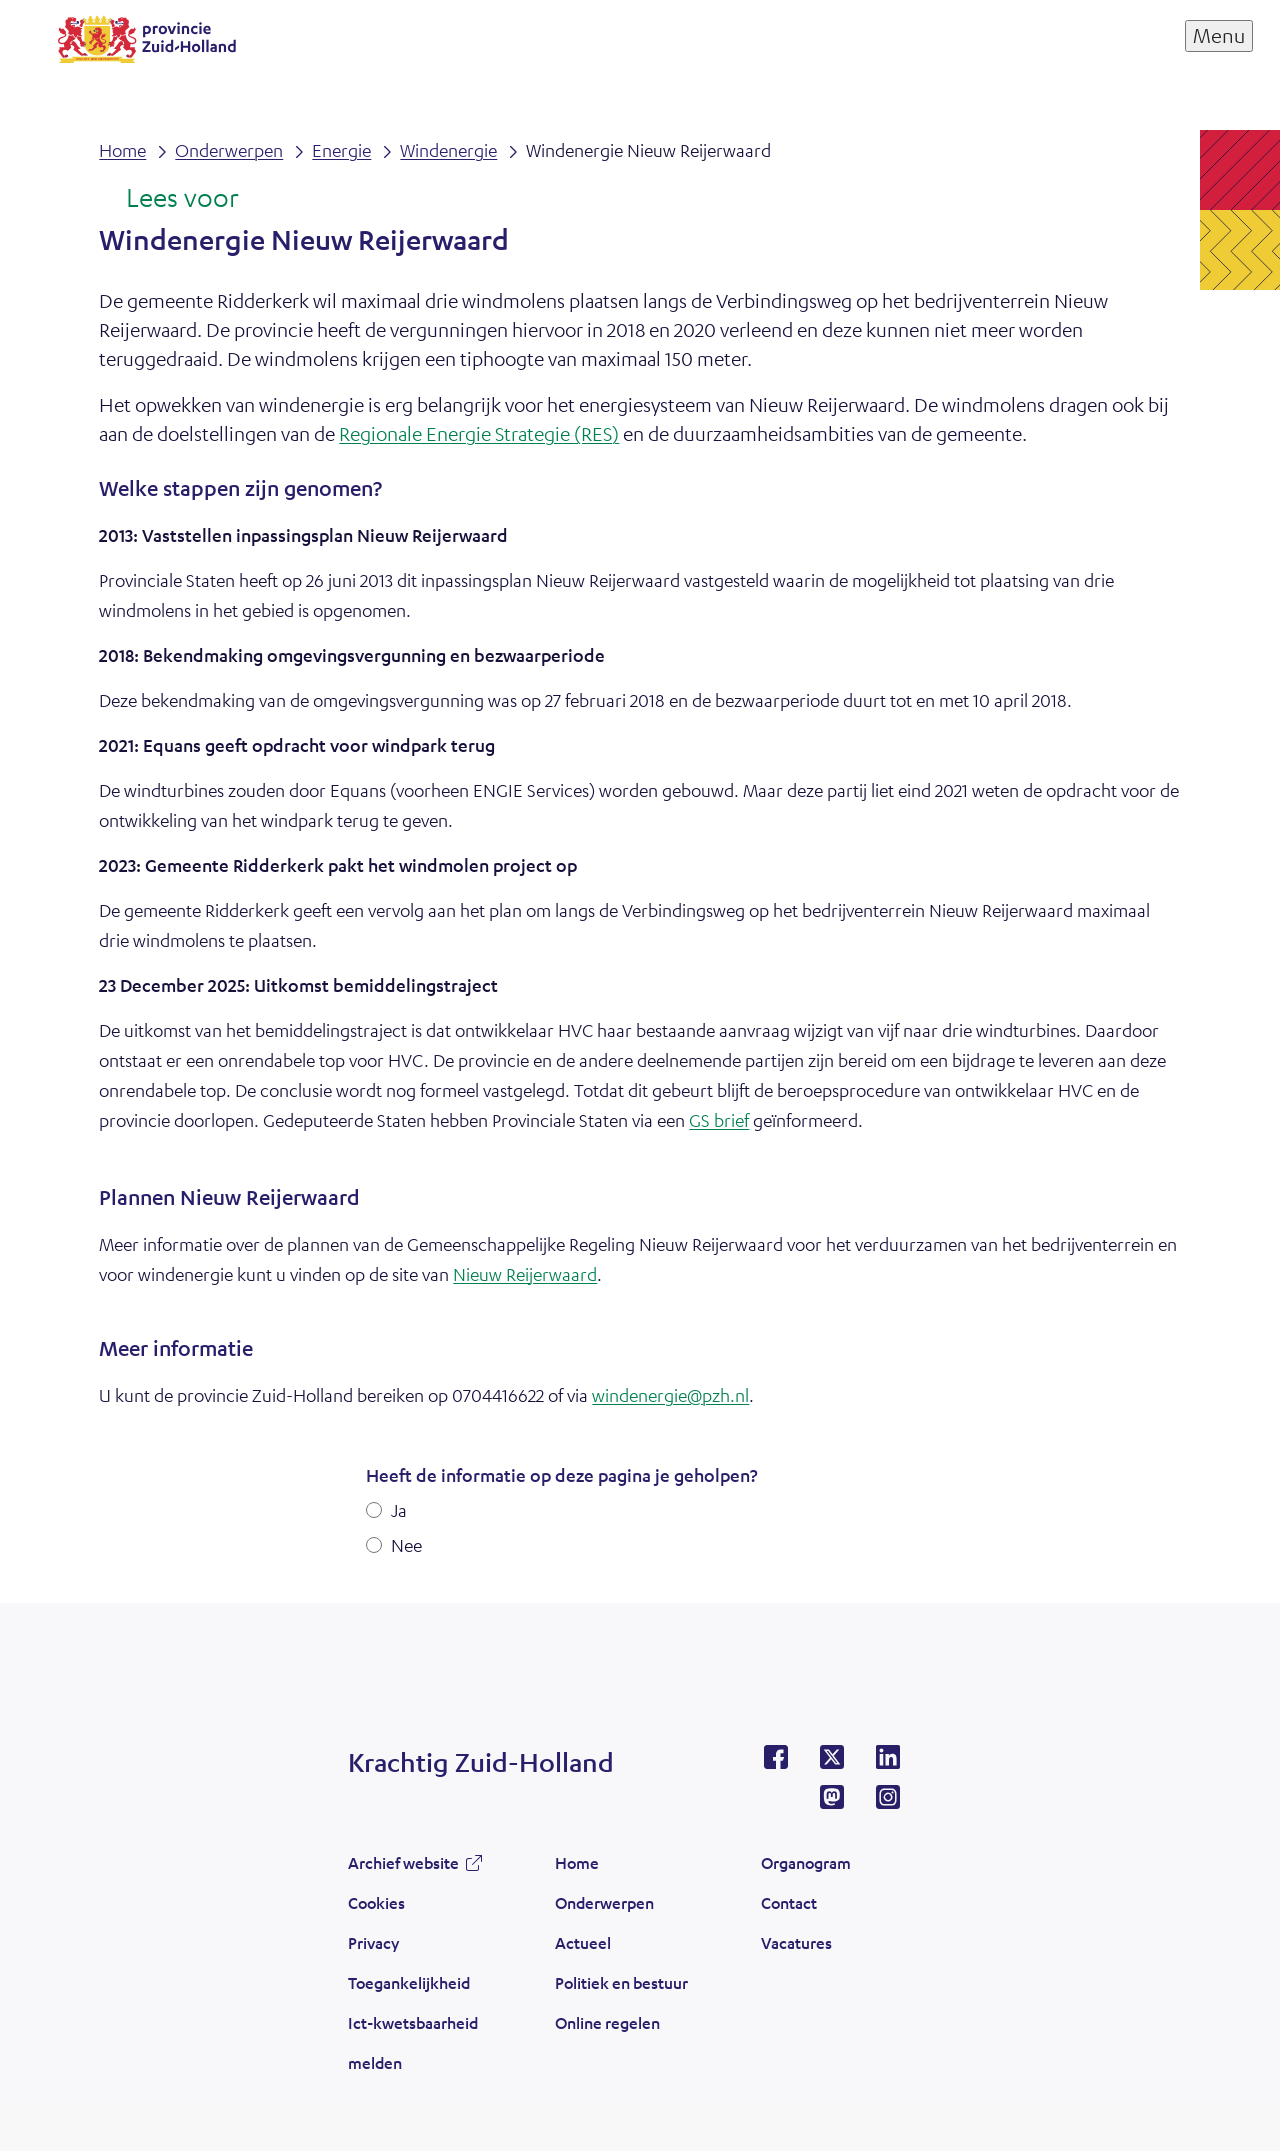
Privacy (373, 1942)
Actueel (583, 1942)
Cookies (376, 1902)
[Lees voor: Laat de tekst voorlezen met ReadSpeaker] (168, 199)
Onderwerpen (604, 1902)
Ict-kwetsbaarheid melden (413, 2042)
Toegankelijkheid (409, 1982)
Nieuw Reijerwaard (525, 1274)
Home (577, 1862)
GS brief (719, 1120)
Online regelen (607, 2022)
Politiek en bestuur (621, 1982)
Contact (789, 1902)
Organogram (806, 1862)
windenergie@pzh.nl (670, 1395)
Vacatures (796, 1942)
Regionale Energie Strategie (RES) (479, 433)
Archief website (403, 1862)
